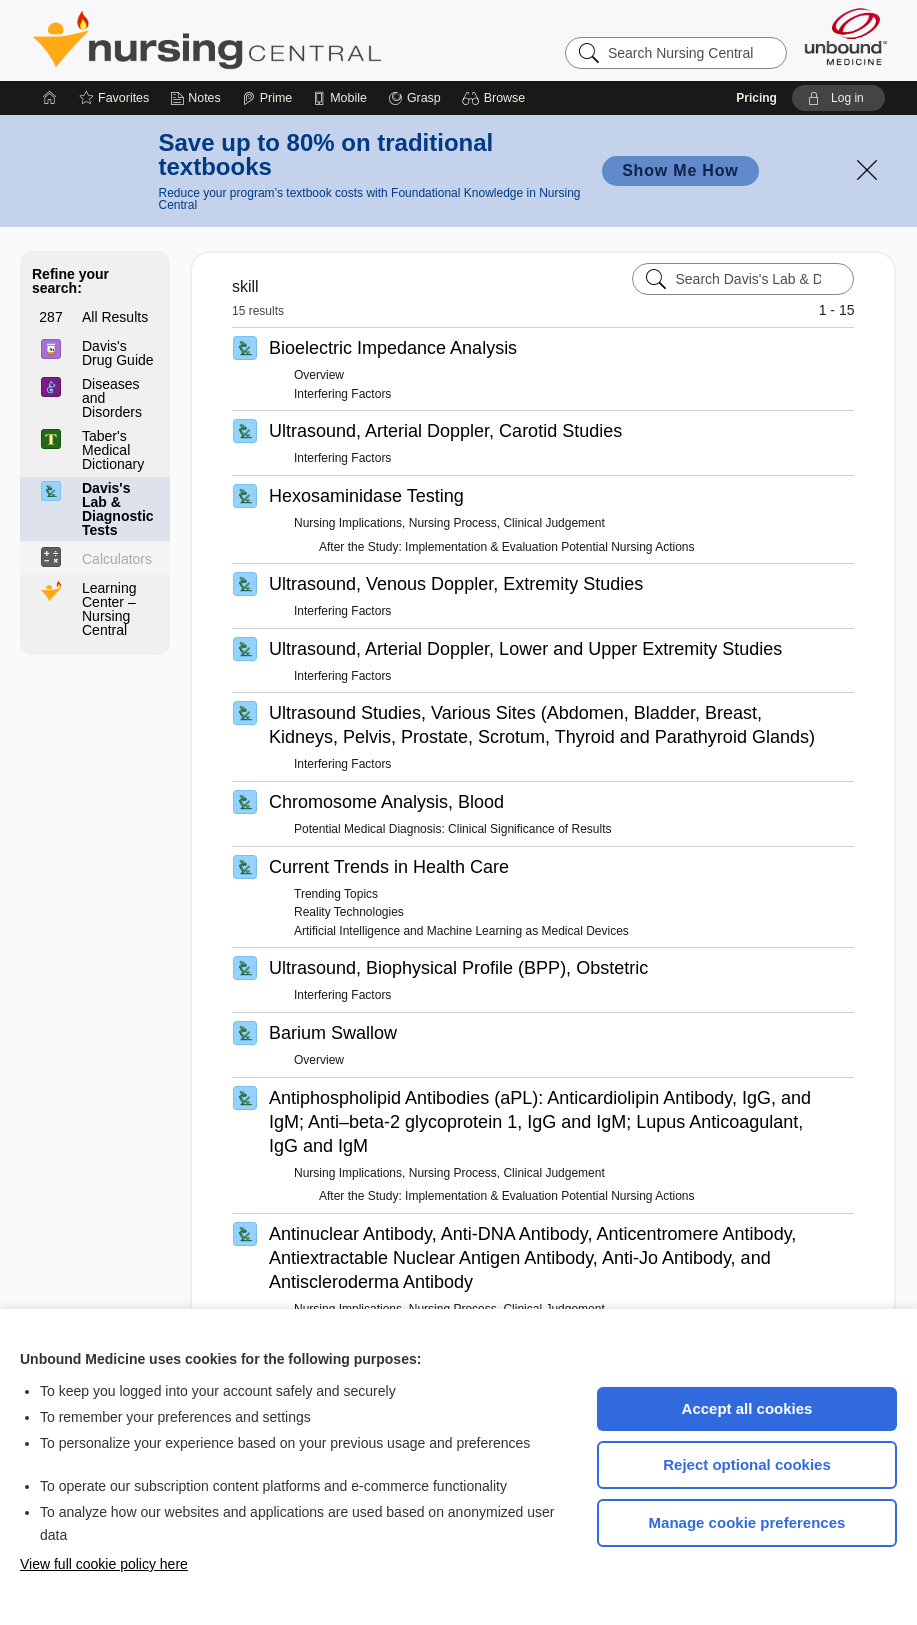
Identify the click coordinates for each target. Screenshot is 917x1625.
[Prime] (267, 98)
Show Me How (680, 170)
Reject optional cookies (747, 1464)
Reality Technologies (349, 912)
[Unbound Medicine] (846, 36)
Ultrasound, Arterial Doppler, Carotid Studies (445, 431)
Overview (319, 375)
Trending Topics (336, 894)
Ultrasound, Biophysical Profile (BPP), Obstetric (458, 968)
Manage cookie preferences (747, 1522)
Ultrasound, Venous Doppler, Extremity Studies (456, 584)
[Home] (50, 98)
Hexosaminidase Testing (366, 496)
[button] (496, 98)
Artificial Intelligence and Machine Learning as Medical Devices (461, 931)
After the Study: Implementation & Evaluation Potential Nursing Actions (507, 547)
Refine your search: (70, 281)
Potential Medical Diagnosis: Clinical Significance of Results (452, 829)
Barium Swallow (333, 1033)
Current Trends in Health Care (389, 867)
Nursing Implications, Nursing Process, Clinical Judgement (449, 523)
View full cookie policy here (104, 1564)
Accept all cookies (747, 1408)
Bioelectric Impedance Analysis (393, 348)
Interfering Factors (342, 394)
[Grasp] (414, 98)
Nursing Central (282, 40)
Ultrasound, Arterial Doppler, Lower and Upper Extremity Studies (525, 649)
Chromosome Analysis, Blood (386, 802)
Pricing (756, 98)
